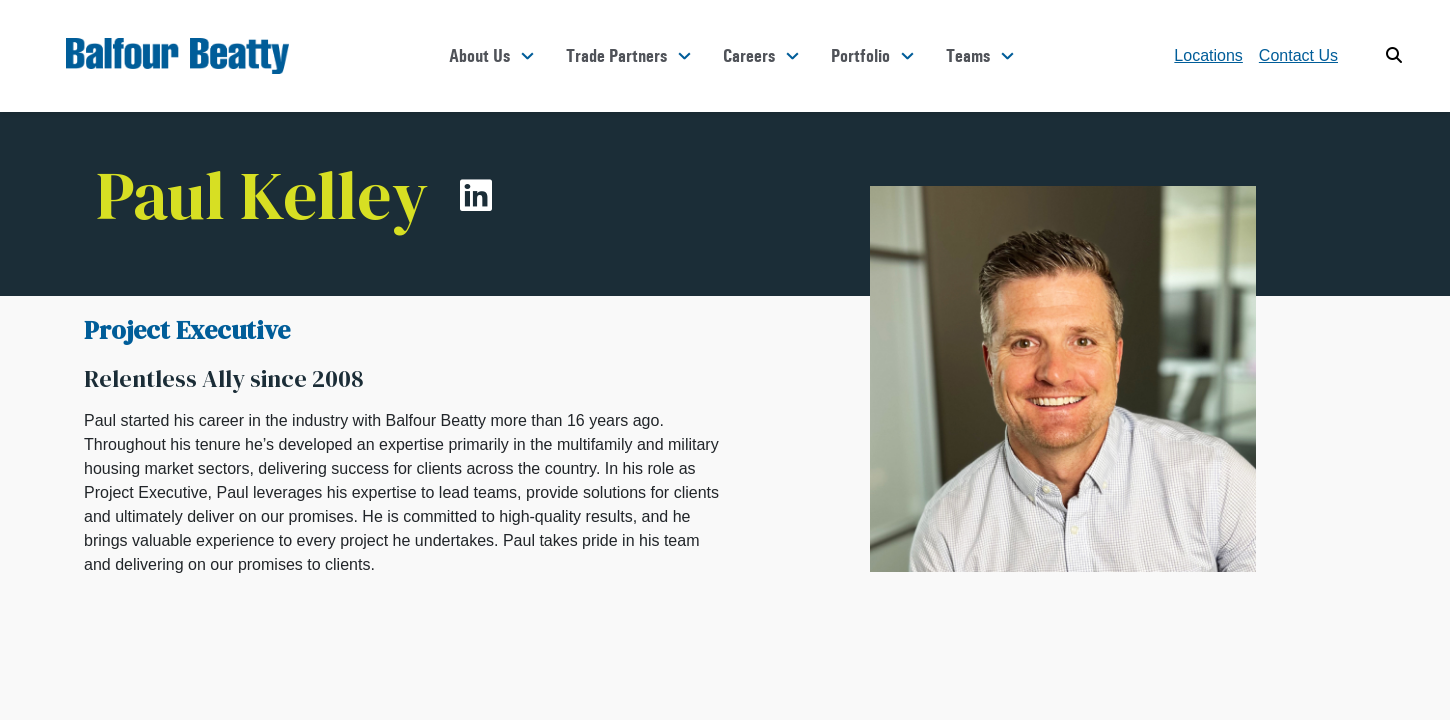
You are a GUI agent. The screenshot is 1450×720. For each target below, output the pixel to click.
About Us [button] (479, 56)
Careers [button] (749, 56)
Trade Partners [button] (616, 56)
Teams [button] (968, 56)
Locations (1208, 55)
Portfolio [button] (860, 56)
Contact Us (1298, 55)
